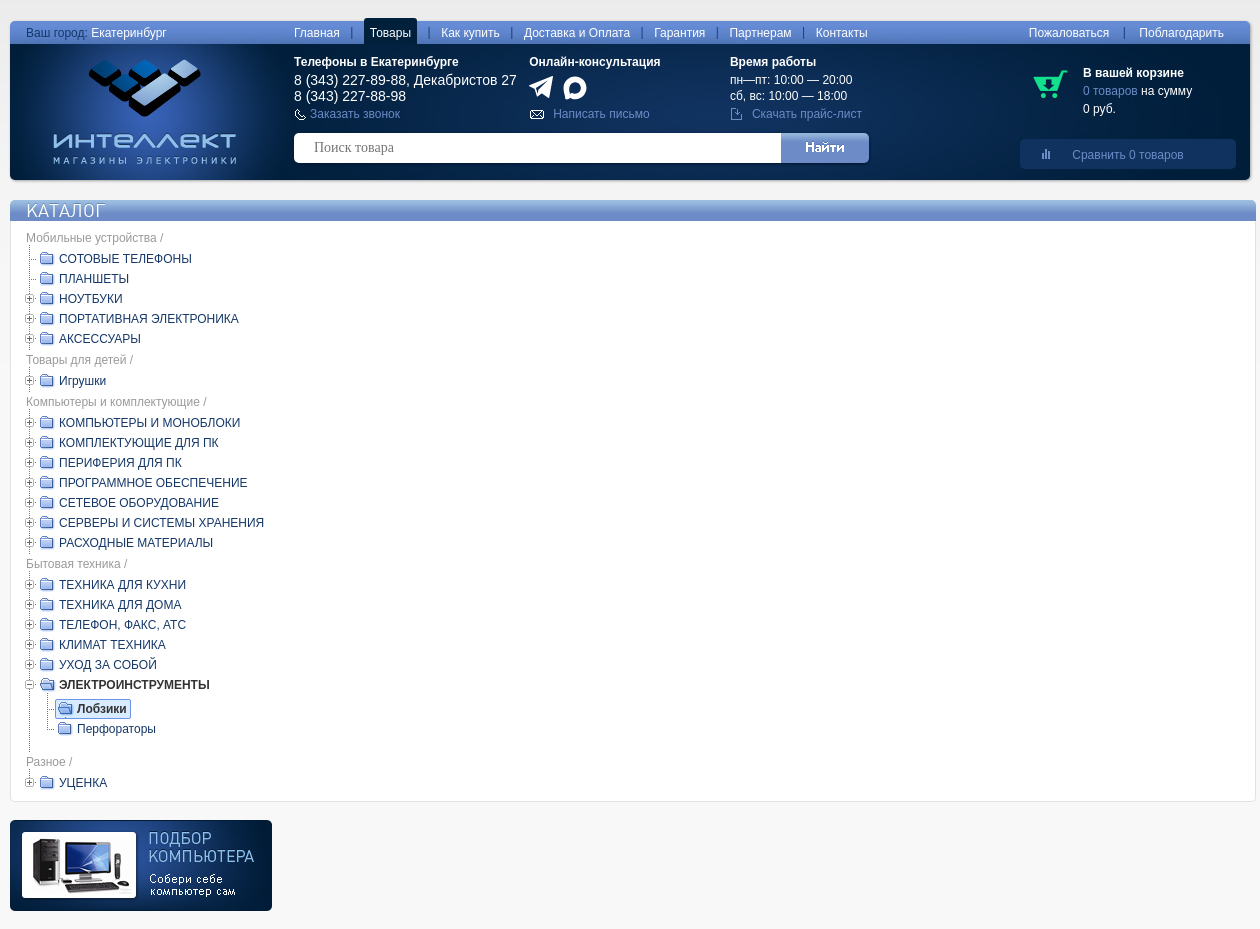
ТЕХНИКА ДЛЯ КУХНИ (122, 585)
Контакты (842, 33)
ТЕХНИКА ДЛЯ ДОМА (120, 605)
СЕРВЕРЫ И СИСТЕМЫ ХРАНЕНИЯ (161, 523)
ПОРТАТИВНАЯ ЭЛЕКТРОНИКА (149, 319)
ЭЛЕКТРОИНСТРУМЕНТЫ (134, 685)
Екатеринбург (129, 33)
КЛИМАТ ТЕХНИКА (112, 645)
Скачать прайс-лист (807, 114)
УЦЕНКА (83, 783)
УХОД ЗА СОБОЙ (108, 665)
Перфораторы (116, 729)
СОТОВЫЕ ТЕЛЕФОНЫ (125, 259)
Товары (390, 33)
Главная (317, 33)
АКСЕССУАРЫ (100, 339)
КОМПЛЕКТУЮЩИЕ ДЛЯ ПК (139, 443)
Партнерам (760, 33)
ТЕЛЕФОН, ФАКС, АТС (122, 625)
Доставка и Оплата (577, 33)
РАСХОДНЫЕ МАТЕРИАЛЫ (136, 543)
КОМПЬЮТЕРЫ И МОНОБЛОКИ (149, 423)
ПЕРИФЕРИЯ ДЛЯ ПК (120, 463)
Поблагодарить (1181, 33)
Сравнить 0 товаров (1127, 155)
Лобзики (102, 709)
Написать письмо (601, 114)
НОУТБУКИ (91, 299)
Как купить (470, 33)
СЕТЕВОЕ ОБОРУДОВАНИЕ (139, 503)
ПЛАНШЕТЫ (94, 279)
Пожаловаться (1069, 33)
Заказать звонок (355, 114)
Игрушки (82, 381)
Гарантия (679, 33)
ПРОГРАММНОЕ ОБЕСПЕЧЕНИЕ (153, 483)
